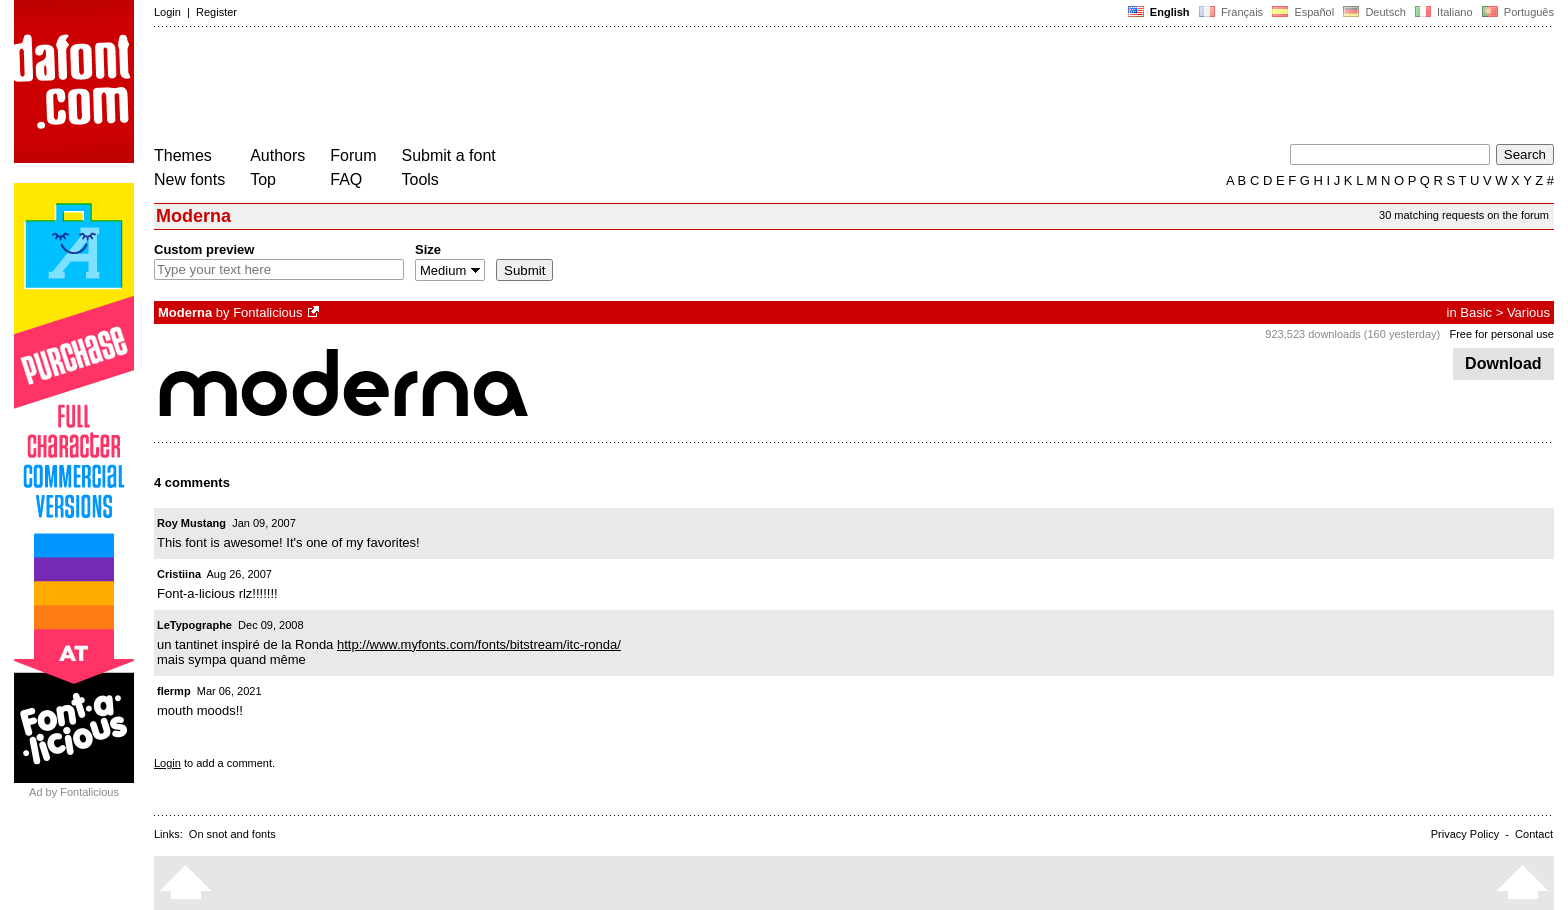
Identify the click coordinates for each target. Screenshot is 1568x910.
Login (167, 12)
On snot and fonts (232, 834)
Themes (183, 155)
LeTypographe (194, 625)
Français (1231, 12)
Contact (1534, 834)
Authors (277, 155)
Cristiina (179, 574)
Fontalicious (267, 312)
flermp (174, 691)
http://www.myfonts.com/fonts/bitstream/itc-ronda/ (479, 644)
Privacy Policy (1465, 834)
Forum (353, 155)
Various (1528, 312)
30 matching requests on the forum (1464, 215)
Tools (420, 179)
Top (263, 179)
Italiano (1444, 12)
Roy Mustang (191, 523)
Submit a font (449, 155)
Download (1503, 363)
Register (216, 12)
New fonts (189, 179)
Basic (1476, 312)
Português (1516, 12)
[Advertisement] (518, 88)
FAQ (346, 179)
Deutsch (1374, 12)
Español (1303, 12)
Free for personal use (1501, 334)
